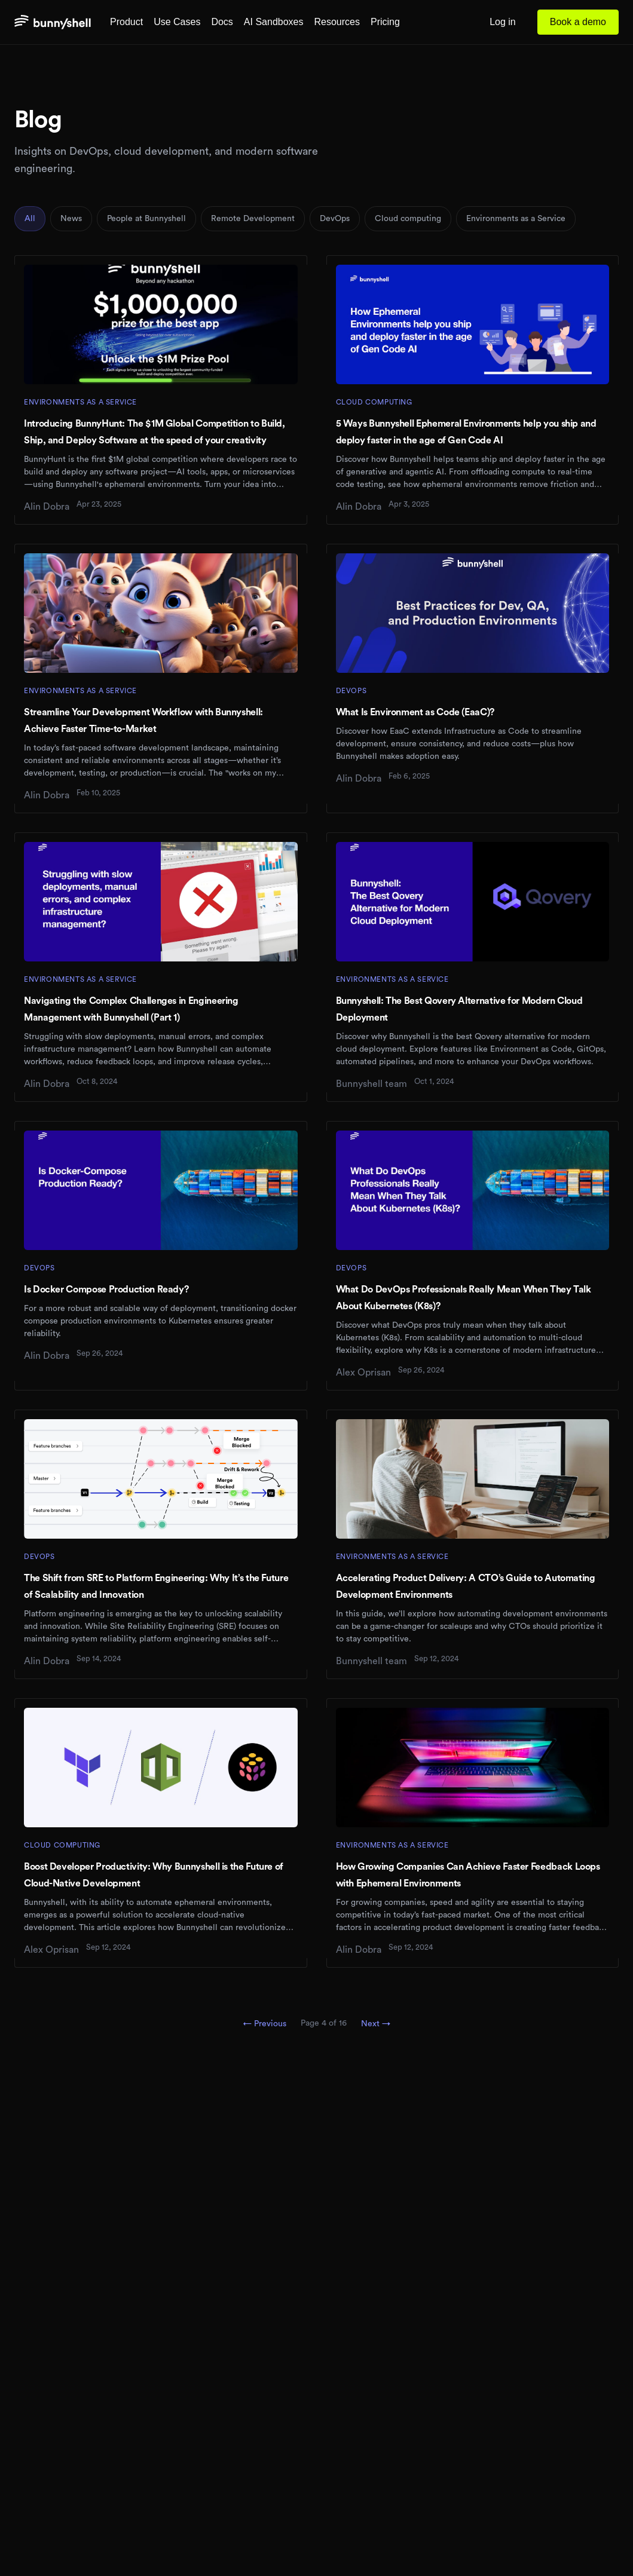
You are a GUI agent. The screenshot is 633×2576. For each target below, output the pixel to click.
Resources (336, 22)
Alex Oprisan (363, 1372)
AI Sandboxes (274, 22)
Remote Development (253, 219)
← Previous (264, 2024)
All (30, 219)
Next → (375, 2024)
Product (126, 22)
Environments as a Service (515, 219)
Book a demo (578, 22)
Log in (503, 22)
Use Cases (177, 22)
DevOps (335, 219)
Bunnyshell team (371, 1084)
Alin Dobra (46, 506)
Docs (222, 22)
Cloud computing (408, 219)
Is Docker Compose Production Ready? (106, 1289)
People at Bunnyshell (146, 219)
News (71, 219)
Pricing (385, 22)
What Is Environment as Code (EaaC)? (415, 712)
